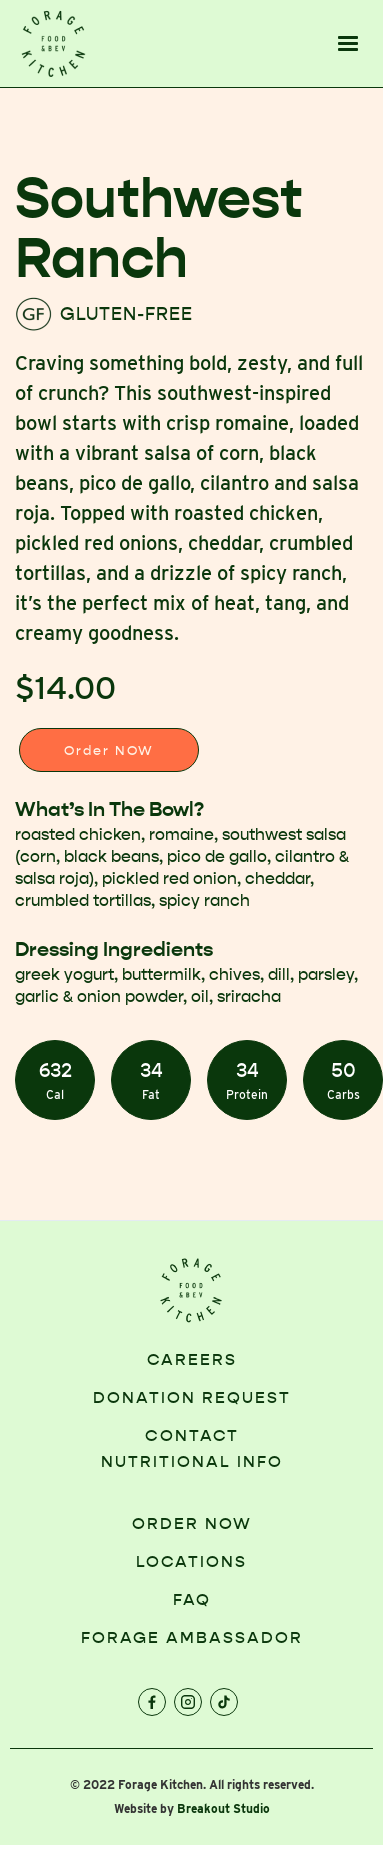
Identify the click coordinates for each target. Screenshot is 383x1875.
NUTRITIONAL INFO (192, 1461)
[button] (348, 44)
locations (191, 1561)
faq (192, 1599)
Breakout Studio (223, 1808)
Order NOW (109, 750)
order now (192, 1523)
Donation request (192, 1397)
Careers (192, 1359)
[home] (54, 44)
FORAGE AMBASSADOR (192, 1637)
